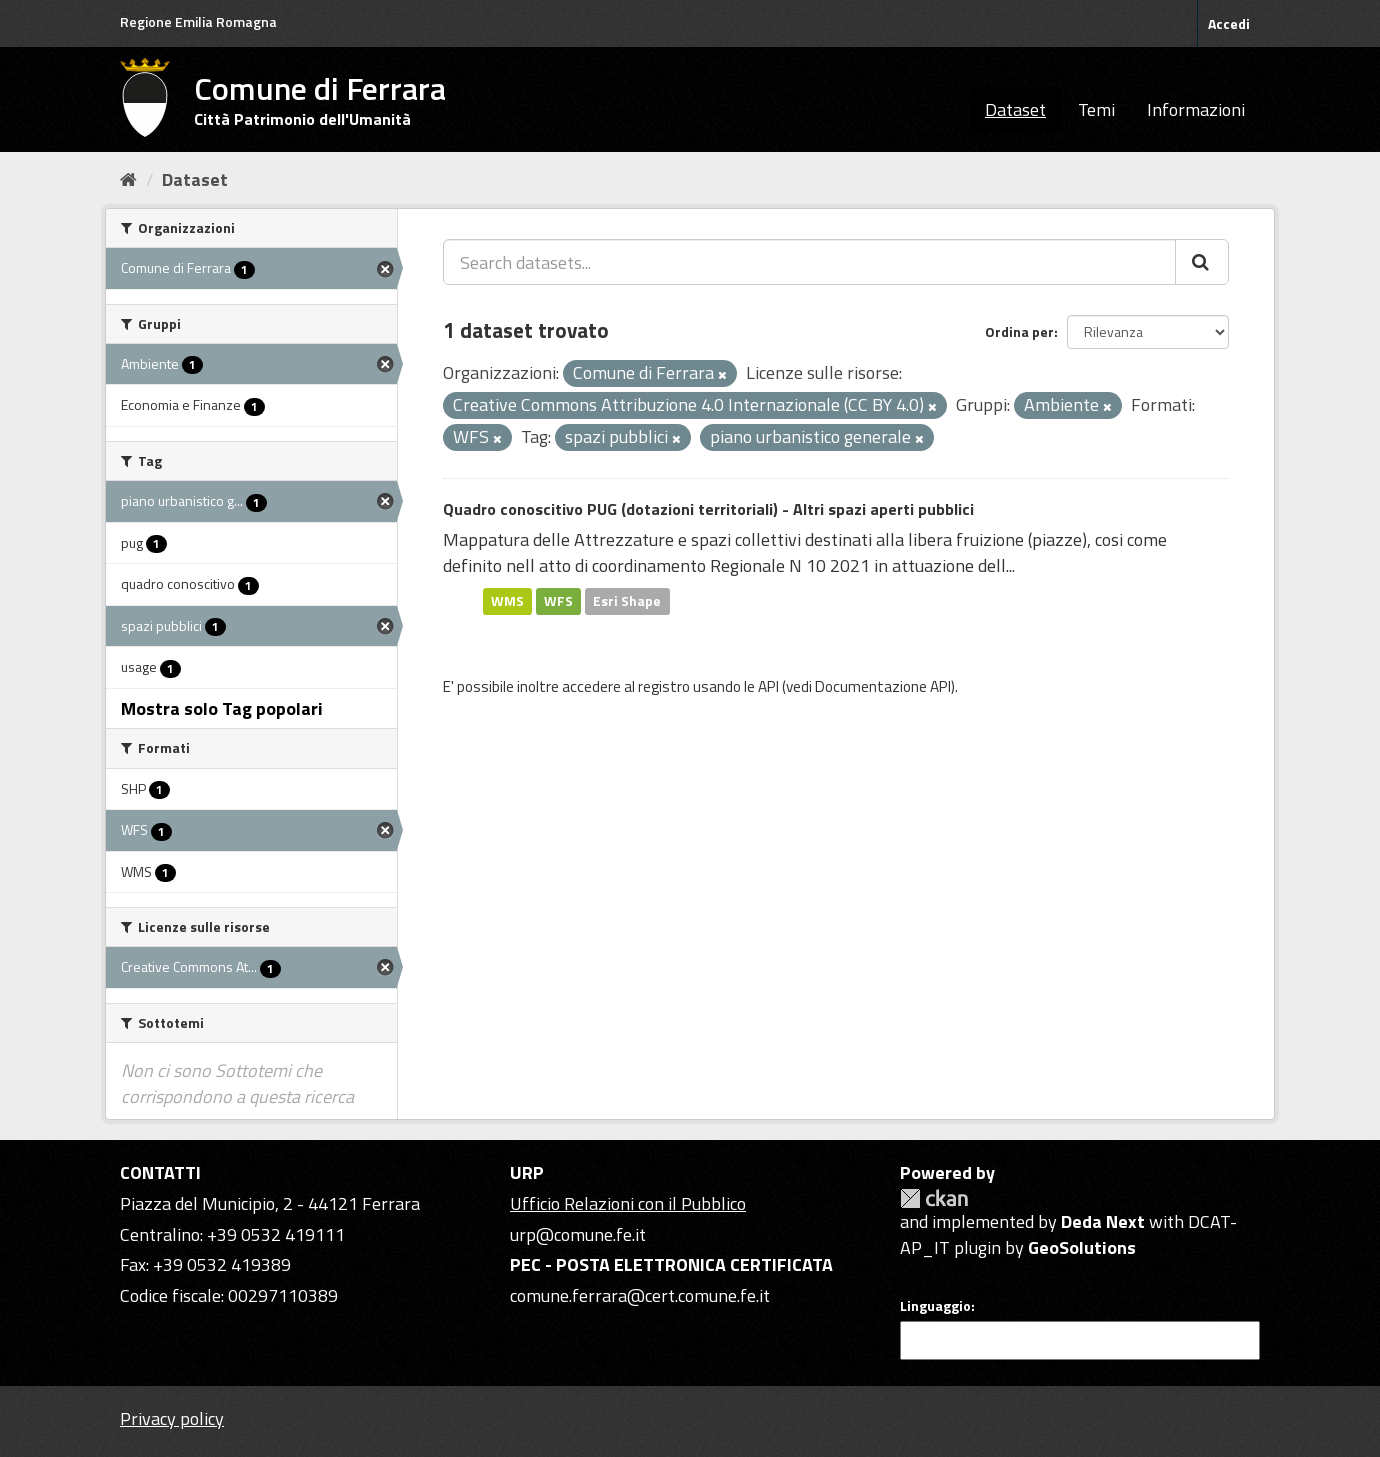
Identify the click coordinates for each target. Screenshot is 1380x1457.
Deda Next (1103, 1221)
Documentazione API (883, 686)
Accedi (1229, 23)
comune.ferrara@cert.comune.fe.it (640, 1295)
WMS (507, 601)
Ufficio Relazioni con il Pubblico (628, 1203)
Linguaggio (935, 1306)
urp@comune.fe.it (578, 1234)
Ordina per (1019, 331)
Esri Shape (627, 601)
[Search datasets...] (809, 262)
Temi (1096, 109)
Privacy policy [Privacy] (172, 1418)
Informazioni (1196, 109)
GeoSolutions (1082, 1247)
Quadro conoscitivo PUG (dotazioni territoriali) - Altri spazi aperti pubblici (708, 509)
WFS (558, 601)
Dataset (1015, 109)
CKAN (934, 1198)
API (768, 686)
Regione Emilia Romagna (198, 21)
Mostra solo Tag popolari (222, 708)
